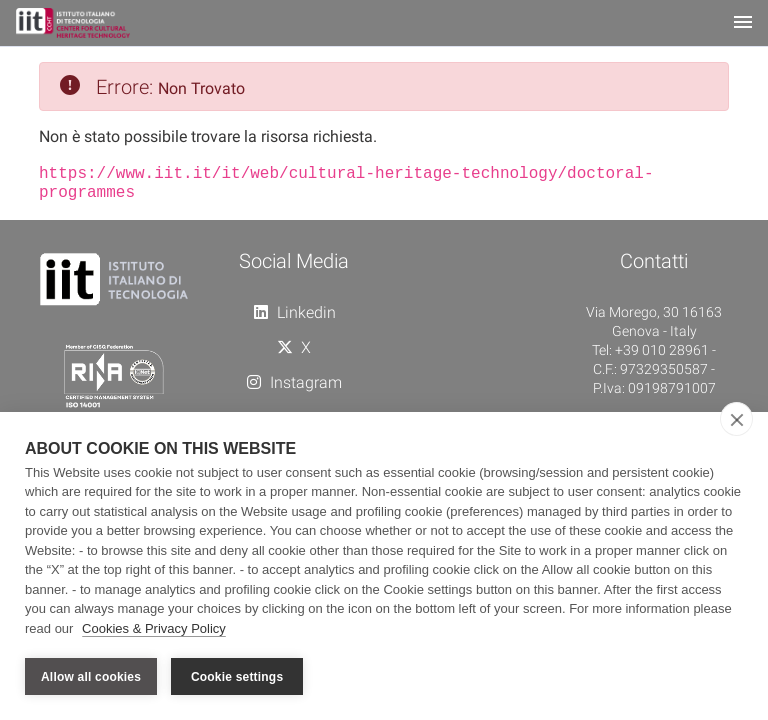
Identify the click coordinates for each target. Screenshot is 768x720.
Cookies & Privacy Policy (154, 628)
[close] (736, 419)
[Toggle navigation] (743, 23)
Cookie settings (237, 677)
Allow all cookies (91, 677)
